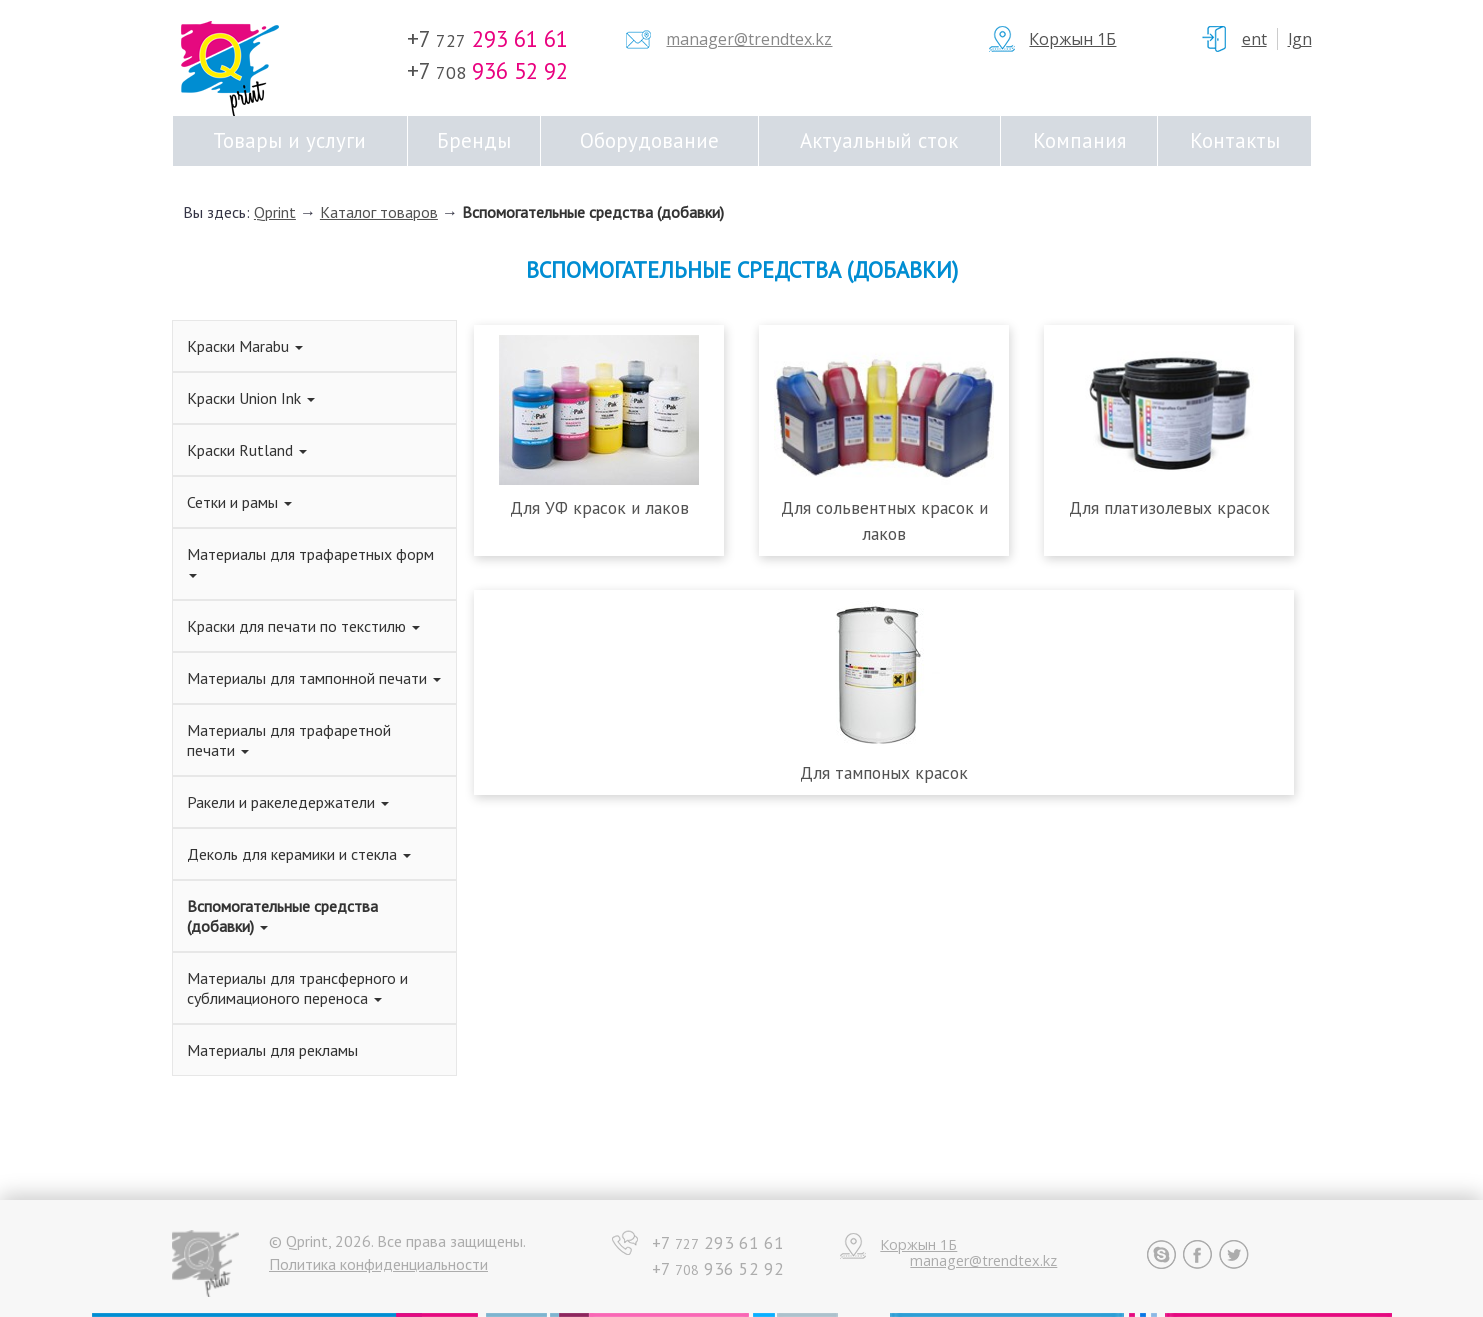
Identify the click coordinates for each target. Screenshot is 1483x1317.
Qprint (275, 212)
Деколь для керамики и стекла (299, 854)
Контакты (1235, 140)
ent (1254, 39)
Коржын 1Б (1072, 39)
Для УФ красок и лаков (599, 507)
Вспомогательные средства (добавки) (593, 212)
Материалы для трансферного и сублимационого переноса (297, 988)
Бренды (474, 140)
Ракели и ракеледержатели (288, 802)
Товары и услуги (289, 140)
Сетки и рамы (239, 502)
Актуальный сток (879, 140)
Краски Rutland (247, 450)
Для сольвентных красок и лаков (884, 520)
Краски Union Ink (251, 398)
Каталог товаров (379, 212)
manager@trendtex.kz (749, 39)
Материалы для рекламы (272, 1050)
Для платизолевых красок (1169, 507)
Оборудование (649, 140)
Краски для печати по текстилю (303, 626)
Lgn (1300, 39)
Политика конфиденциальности (378, 1264)
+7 (487, 38)
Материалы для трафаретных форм (310, 561)
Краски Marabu (245, 346)
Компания (1079, 140)
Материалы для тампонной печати (314, 678)
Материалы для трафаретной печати (289, 740)
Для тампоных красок (884, 772)
